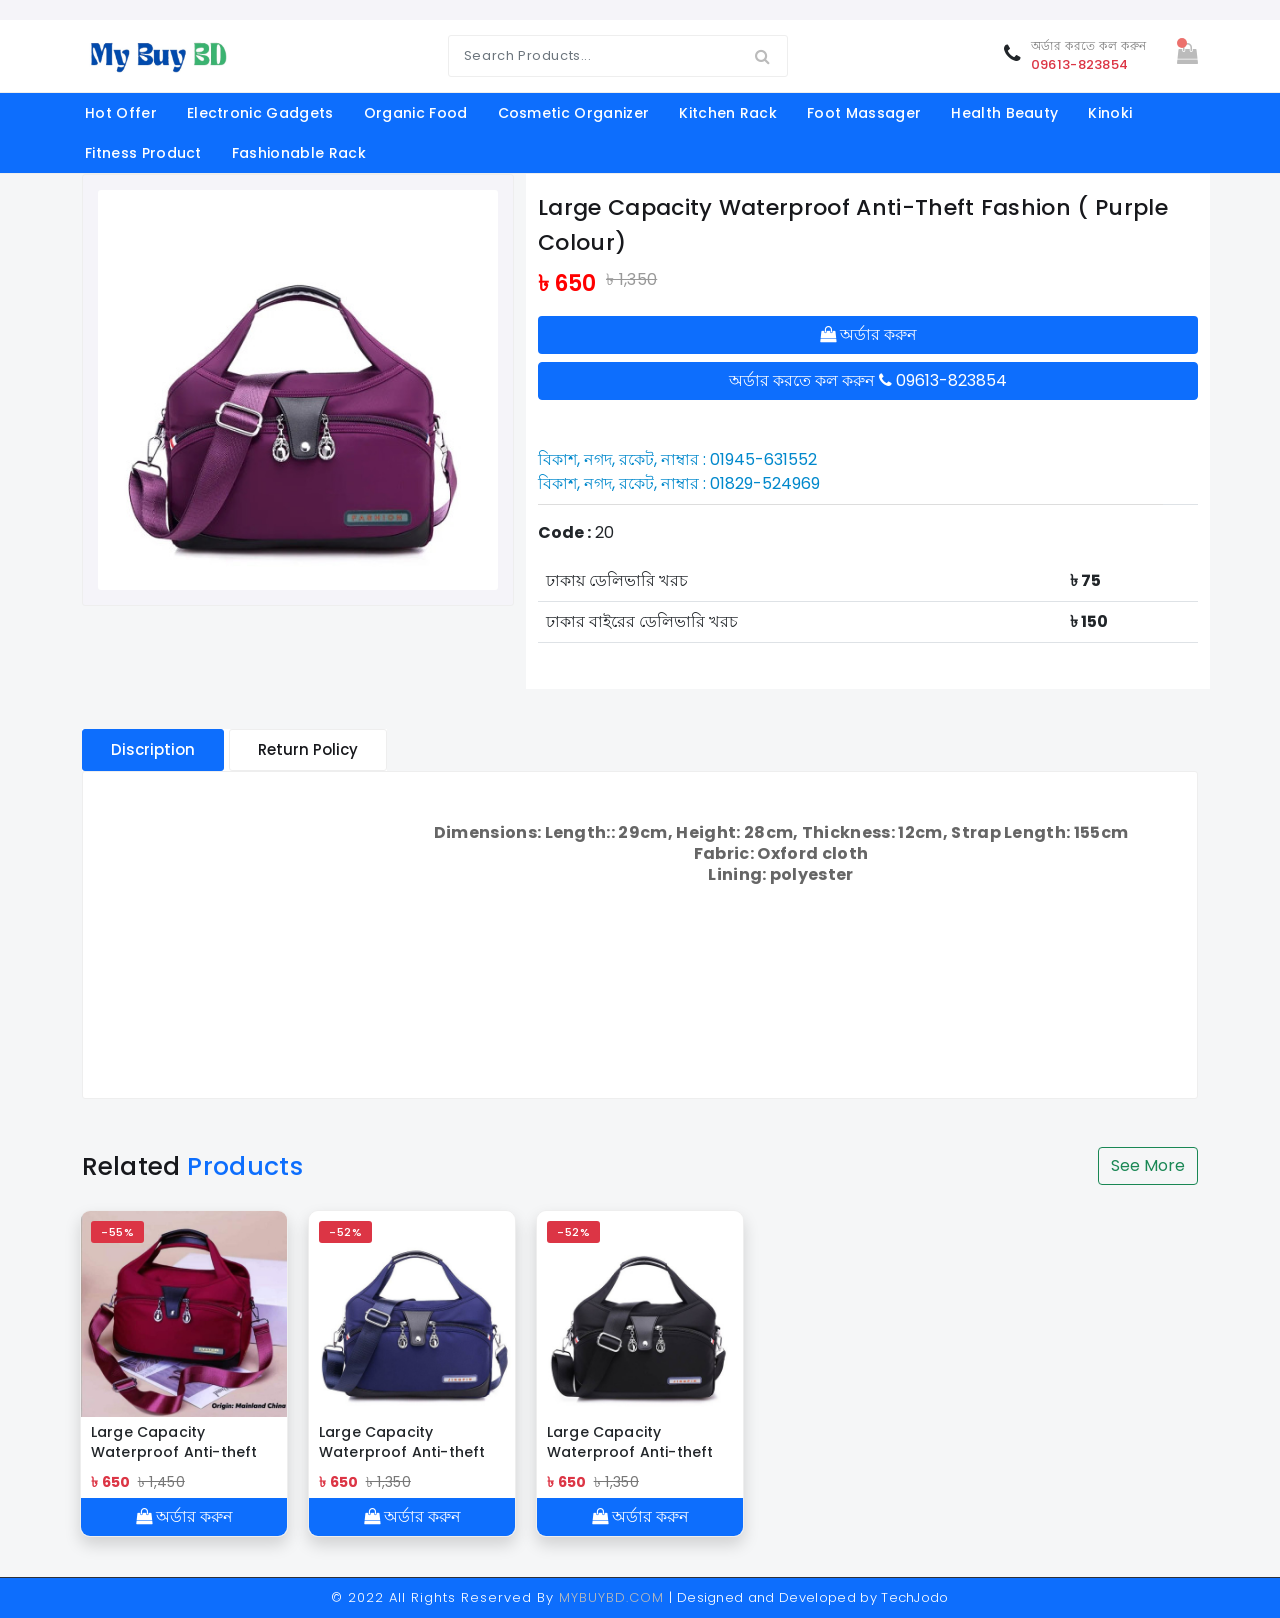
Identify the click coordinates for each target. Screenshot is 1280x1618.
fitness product (143, 153)
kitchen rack (728, 113)
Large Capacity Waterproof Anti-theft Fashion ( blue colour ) (404, 1442)
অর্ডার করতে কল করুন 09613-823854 (868, 380)
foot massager (864, 113)
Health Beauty (1004, 113)
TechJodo (915, 1597)
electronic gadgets (260, 113)
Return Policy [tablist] (308, 749)
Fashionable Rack (299, 153)
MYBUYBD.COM (614, 1597)
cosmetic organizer (574, 113)
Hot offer (121, 113)
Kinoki (1110, 113)
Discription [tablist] (153, 749)
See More (1148, 1165)
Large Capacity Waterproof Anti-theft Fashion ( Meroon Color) (182, 1442)
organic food (416, 113)
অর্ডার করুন (868, 334)
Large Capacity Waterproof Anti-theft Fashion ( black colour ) (636, 1442)
